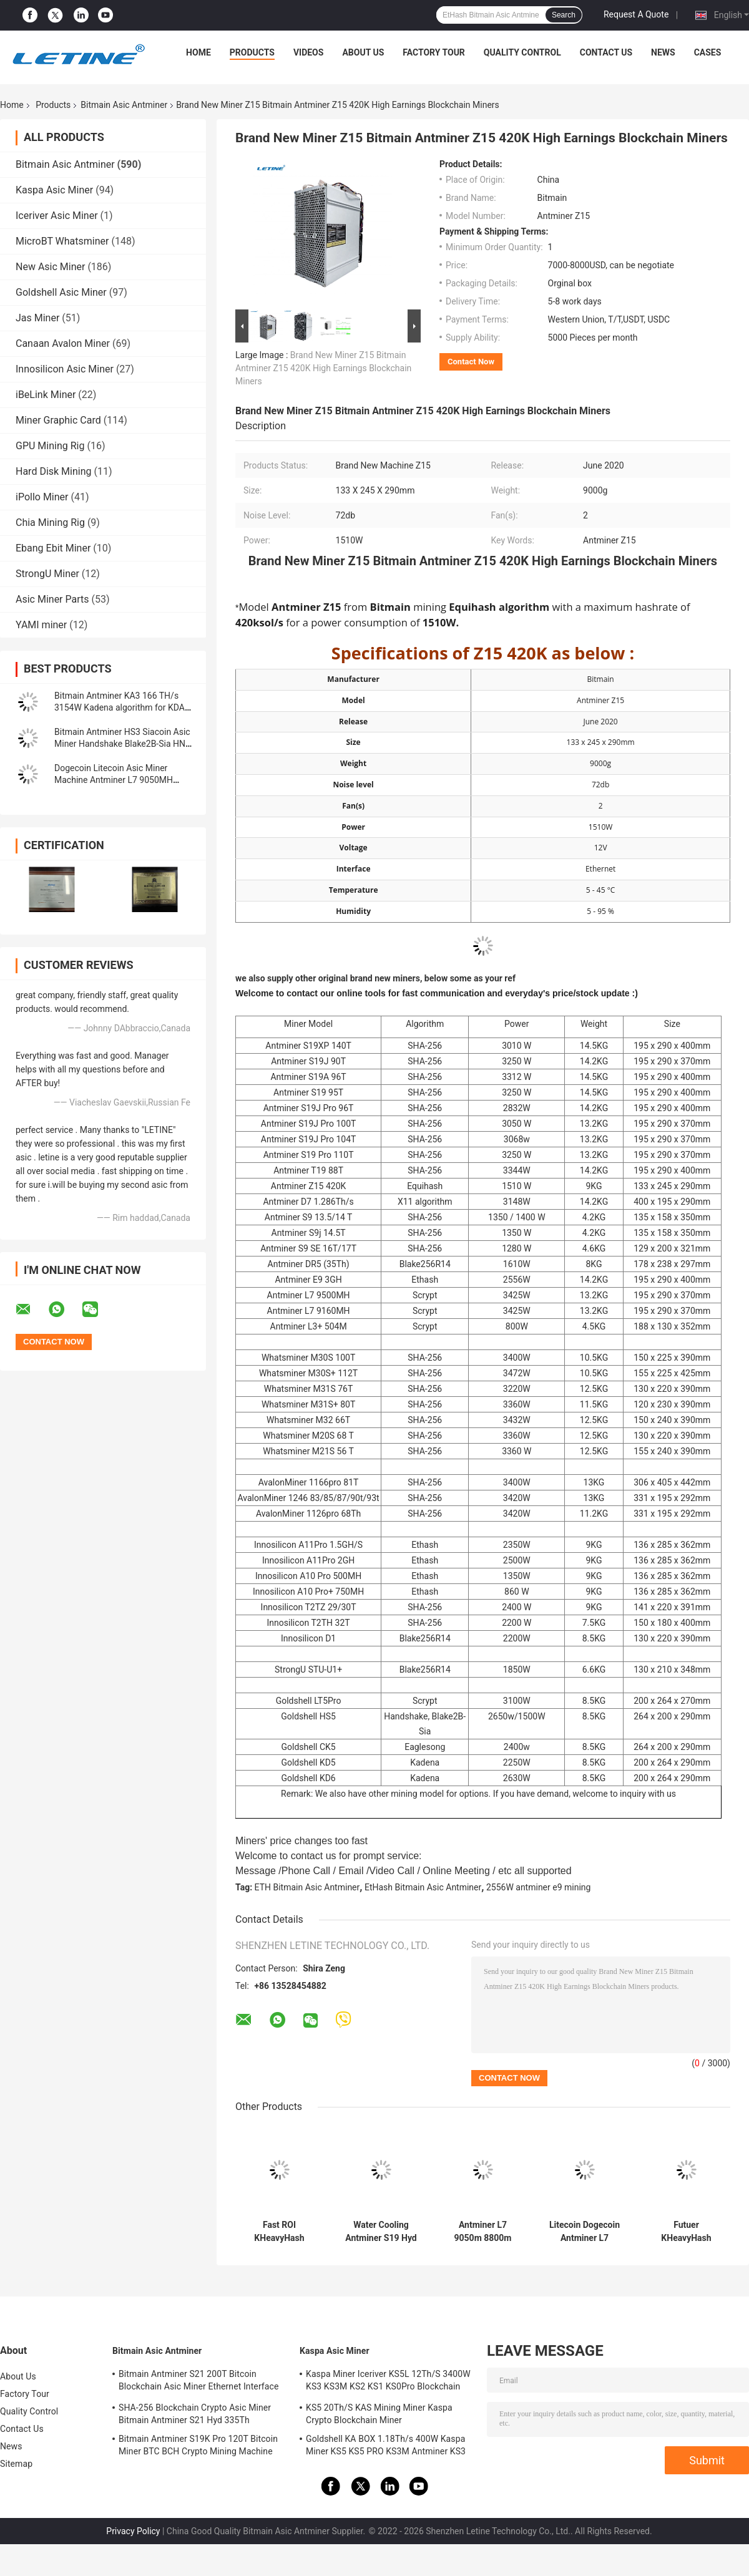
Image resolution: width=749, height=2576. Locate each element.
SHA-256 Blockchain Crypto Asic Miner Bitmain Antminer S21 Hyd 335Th (195, 2414)
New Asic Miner (50, 267)
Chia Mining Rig (50, 522)
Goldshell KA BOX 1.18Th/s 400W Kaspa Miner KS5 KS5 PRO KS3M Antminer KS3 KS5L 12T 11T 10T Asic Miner (386, 2447)
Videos (308, 52)
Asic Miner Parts (52, 599)
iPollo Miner (42, 497)
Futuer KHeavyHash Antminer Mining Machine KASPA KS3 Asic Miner (686, 2231)
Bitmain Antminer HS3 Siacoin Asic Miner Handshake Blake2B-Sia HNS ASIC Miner (122, 744)
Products (252, 52)
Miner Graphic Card (58, 420)
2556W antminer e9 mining (538, 1887)
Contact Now (471, 361)
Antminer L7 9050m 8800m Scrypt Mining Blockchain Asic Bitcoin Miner (482, 2231)
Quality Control (522, 52)
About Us (363, 52)
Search (563, 15)
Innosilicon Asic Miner (65, 369)
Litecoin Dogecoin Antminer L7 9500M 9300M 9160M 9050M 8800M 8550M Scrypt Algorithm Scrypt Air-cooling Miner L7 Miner (584, 2231)
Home (198, 52)
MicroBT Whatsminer (62, 241)
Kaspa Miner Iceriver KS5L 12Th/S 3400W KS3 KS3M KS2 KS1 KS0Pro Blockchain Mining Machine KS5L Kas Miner (388, 2382)
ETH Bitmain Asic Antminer (307, 1887)
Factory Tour (434, 52)
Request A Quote (636, 14)
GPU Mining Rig (50, 446)
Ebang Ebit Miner (53, 548)
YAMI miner (41, 625)
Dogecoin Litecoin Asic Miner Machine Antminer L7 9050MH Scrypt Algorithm (113, 780)
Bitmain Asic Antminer (124, 105)
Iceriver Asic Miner (57, 215)
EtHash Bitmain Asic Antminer (423, 1887)
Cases (708, 52)
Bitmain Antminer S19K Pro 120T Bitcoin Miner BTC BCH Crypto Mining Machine (198, 2445)
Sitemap (16, 2464)
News (663, 52)
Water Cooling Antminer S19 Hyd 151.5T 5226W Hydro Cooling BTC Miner (381, 2231)
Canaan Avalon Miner (63, 343)
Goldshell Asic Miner (61, 292)
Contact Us (606, 52)
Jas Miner (37, 318)
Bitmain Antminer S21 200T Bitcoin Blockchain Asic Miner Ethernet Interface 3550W (198, 2382)
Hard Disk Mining (54, 471)
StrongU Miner (47, 574)
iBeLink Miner (46, 395)
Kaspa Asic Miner (54, 190)
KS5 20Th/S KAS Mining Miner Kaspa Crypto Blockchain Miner (379, 2414)
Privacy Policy (133, 2531)
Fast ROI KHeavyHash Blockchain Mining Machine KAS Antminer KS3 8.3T (279, 2231)
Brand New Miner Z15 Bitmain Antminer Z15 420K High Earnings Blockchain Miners (323, 368)
